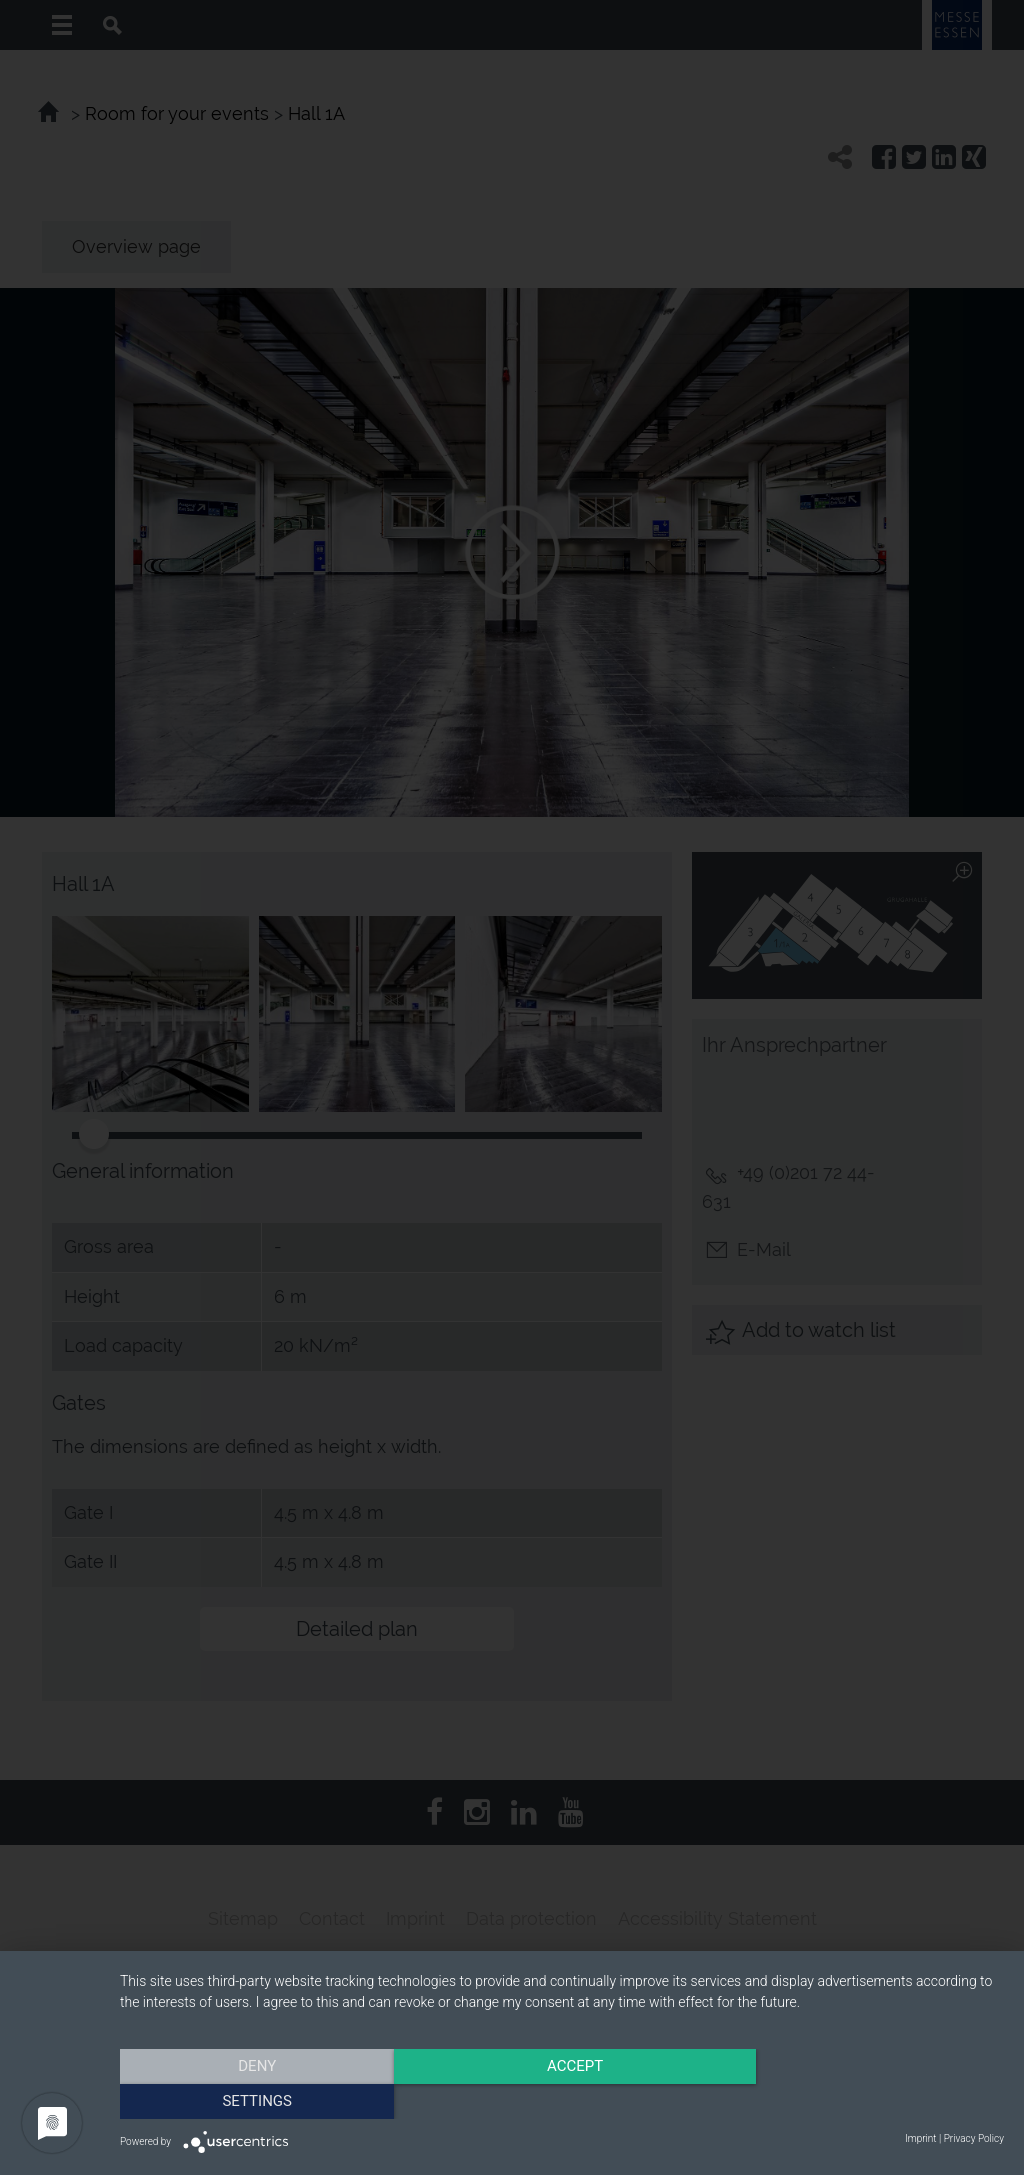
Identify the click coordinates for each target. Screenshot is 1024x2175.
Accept (562, 2100)
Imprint (920, 2138)
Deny (253, 2100)
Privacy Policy (974, 2138)
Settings (872, 2100)
